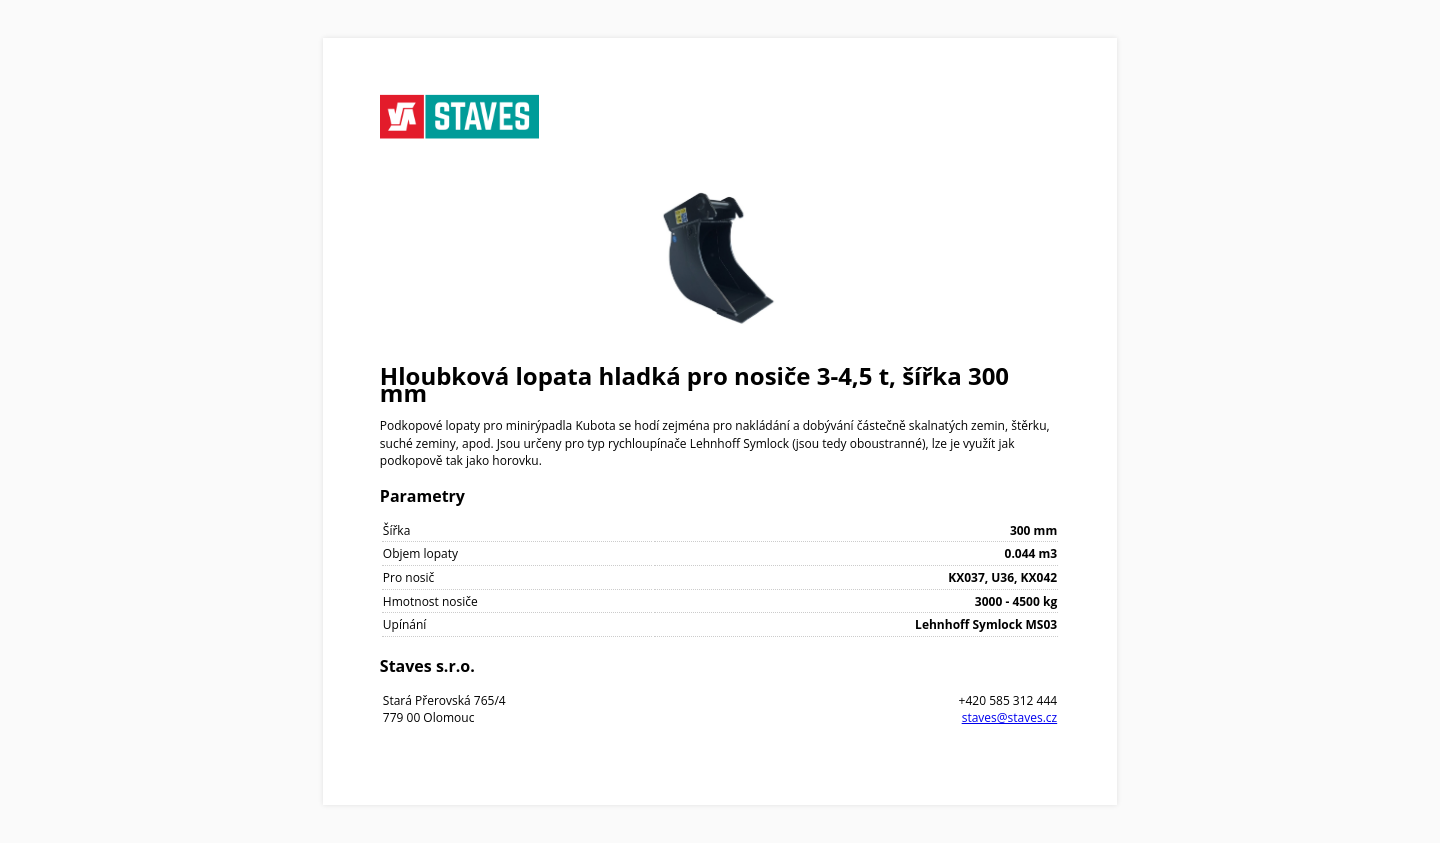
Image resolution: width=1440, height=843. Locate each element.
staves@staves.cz (1010, 717)
